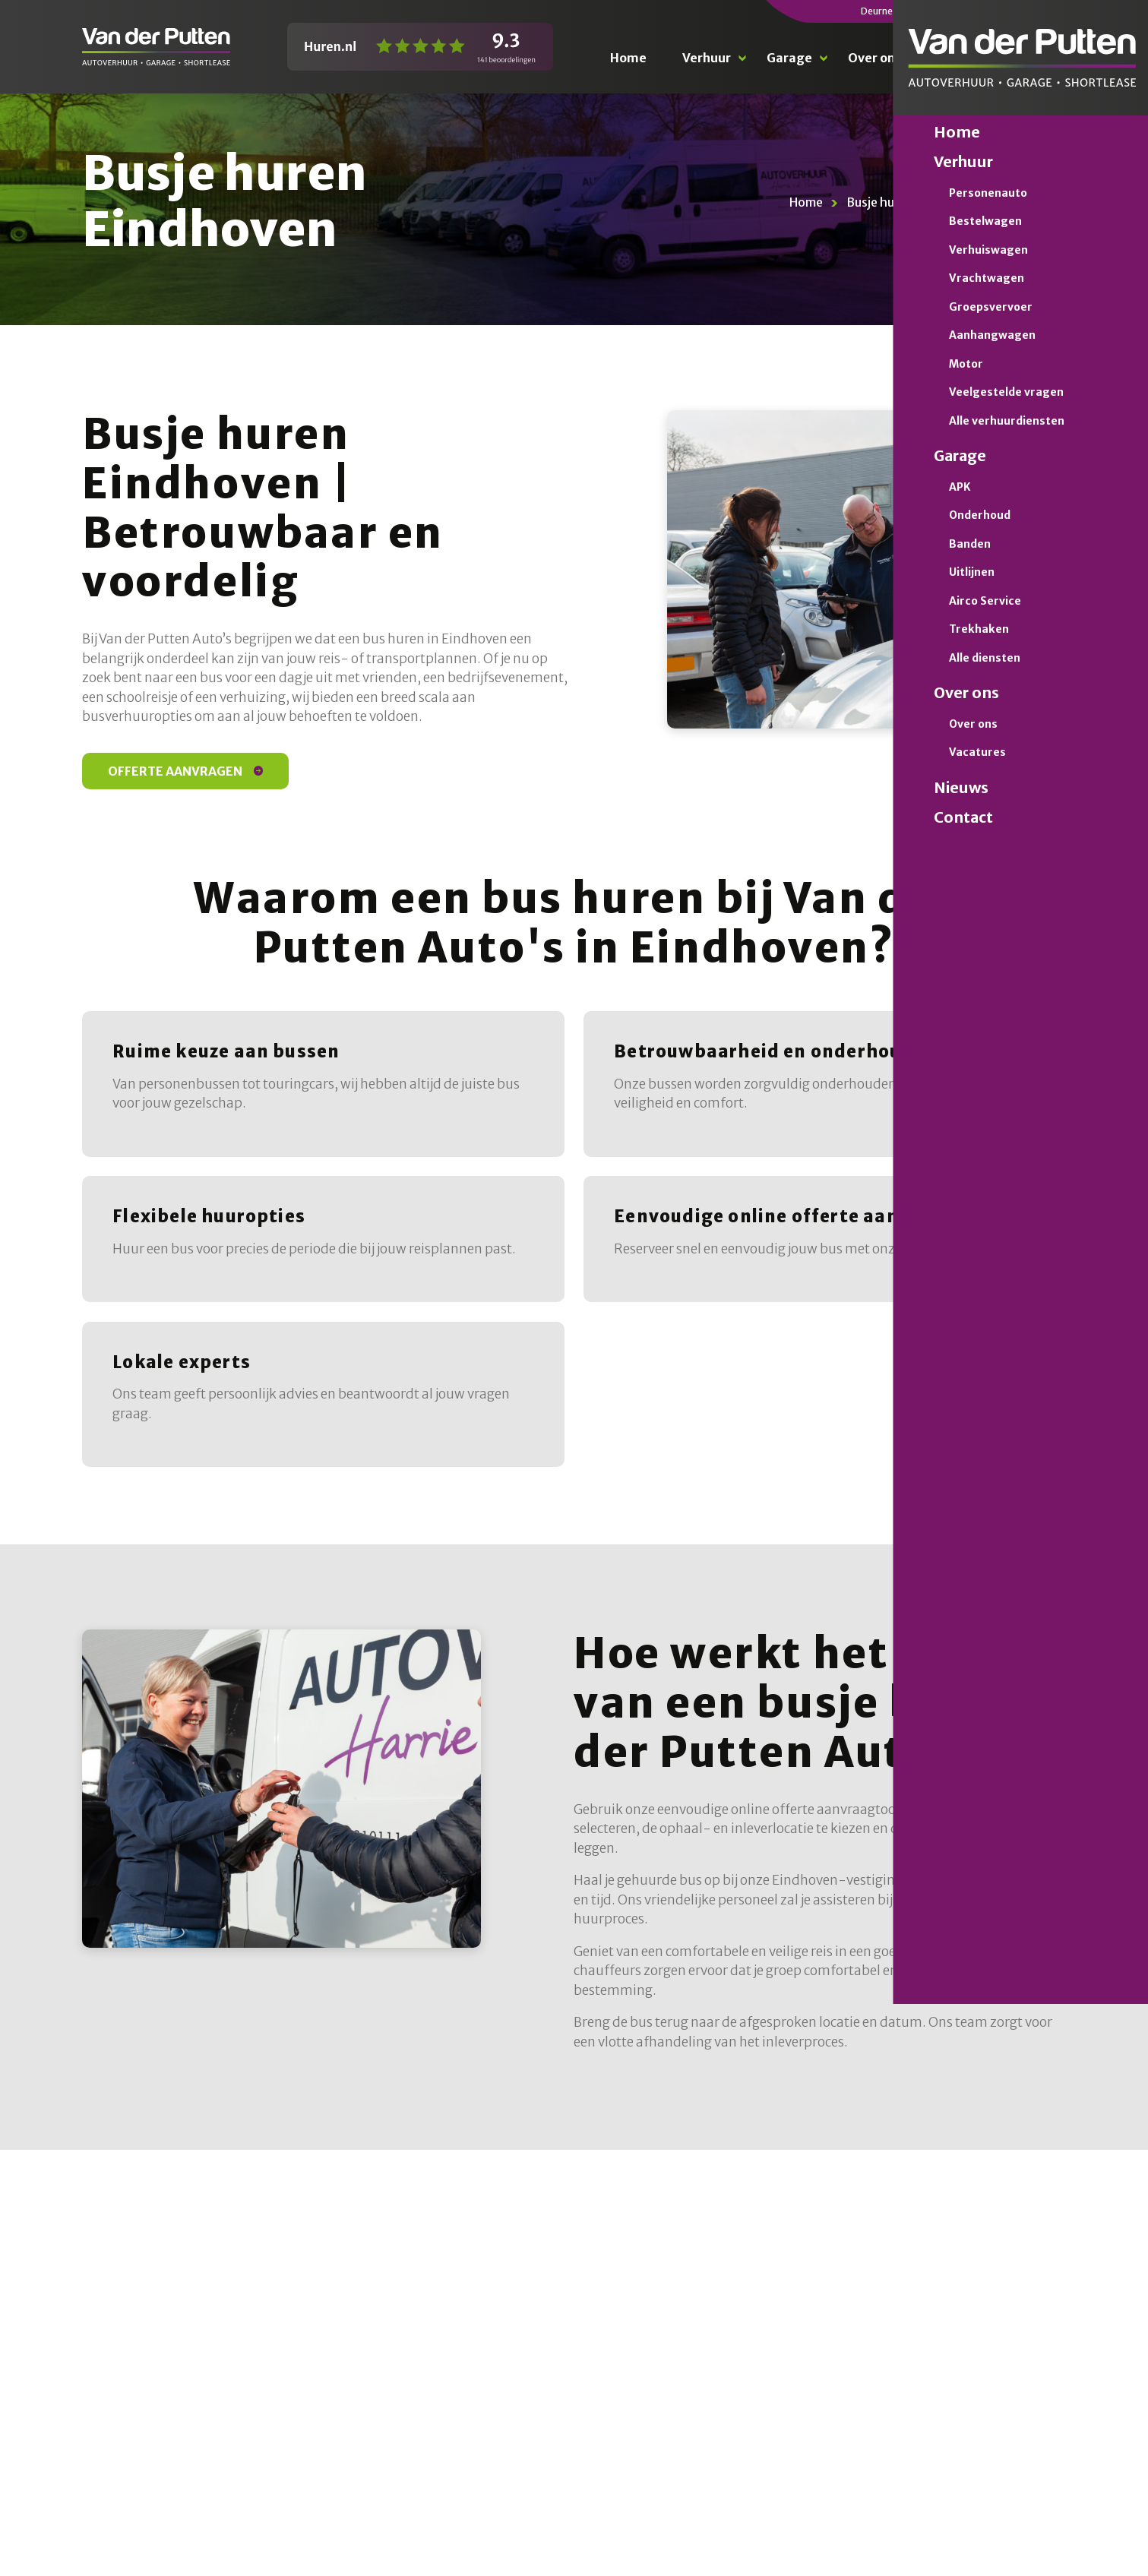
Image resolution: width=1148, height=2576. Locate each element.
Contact (1041, 57)
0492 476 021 (1036, 11)
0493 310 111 (927, 11)
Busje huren (879, 202)
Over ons (874, 57)
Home (628, 57)
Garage (789, 57)
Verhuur (706, 57)
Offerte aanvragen (185, 771)
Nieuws (959, 57)
